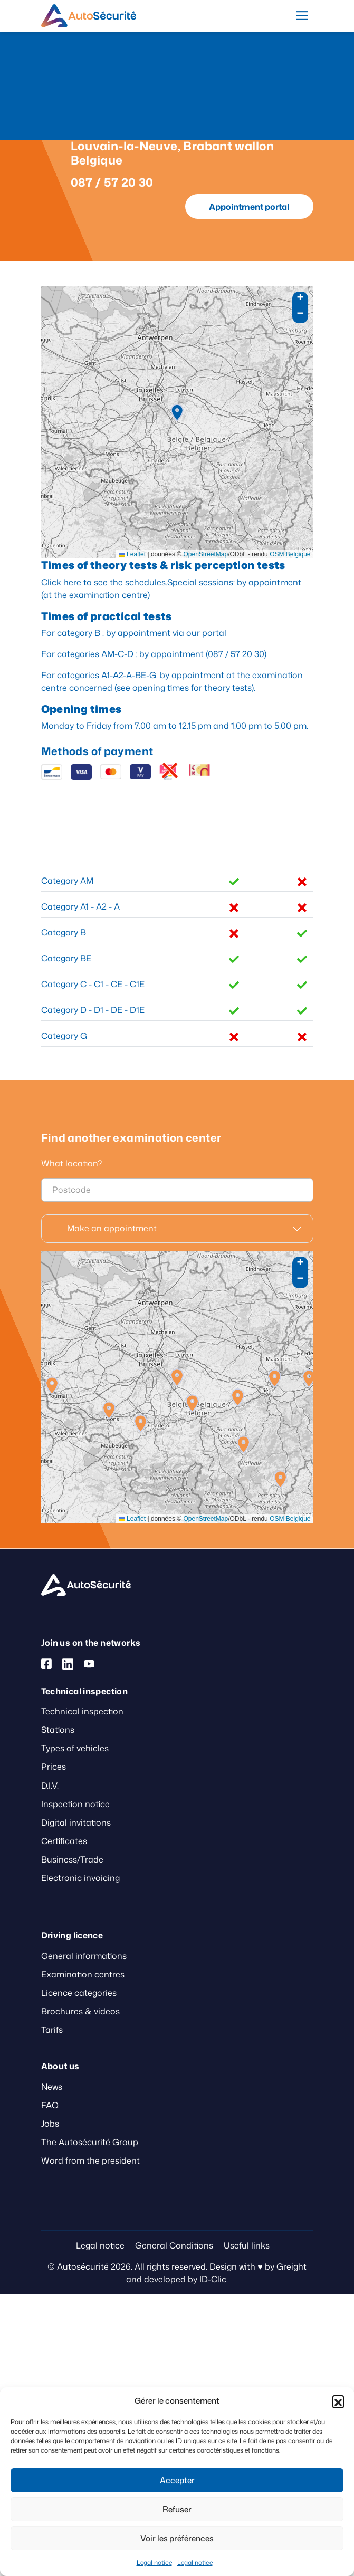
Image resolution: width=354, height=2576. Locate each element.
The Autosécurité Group (89, 2142)
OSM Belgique (290, 554)
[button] (338, 2401)
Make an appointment (112, 1228)
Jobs (50, 2123)
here (72, 582)
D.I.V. (50, 1785)
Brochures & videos (80, 2011)
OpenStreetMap (205, 554)
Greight (291, 2266)
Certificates (64, 1841)
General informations (84, 1956)
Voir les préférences (177, 2538)
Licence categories (79, 1993)
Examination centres (83, 1974)
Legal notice (154, 2562)
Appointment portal (249, 207)
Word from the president (90, 2160)
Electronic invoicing (80, 1878)
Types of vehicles (75, 1748)
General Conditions (174, 2245)
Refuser (177, 2509)
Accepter (177, 2480)
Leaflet (132, 554)
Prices (53, 1766)
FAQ (50, 2105)
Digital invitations (76, 1822)
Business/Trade (72, 1859)
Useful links (247, 2245)
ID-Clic (212, 2279)
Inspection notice (75, 1804)
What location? (71, 1163)
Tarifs (52, 2029)
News (51, 2086)
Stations (57, 1729)
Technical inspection (82, 1711)
